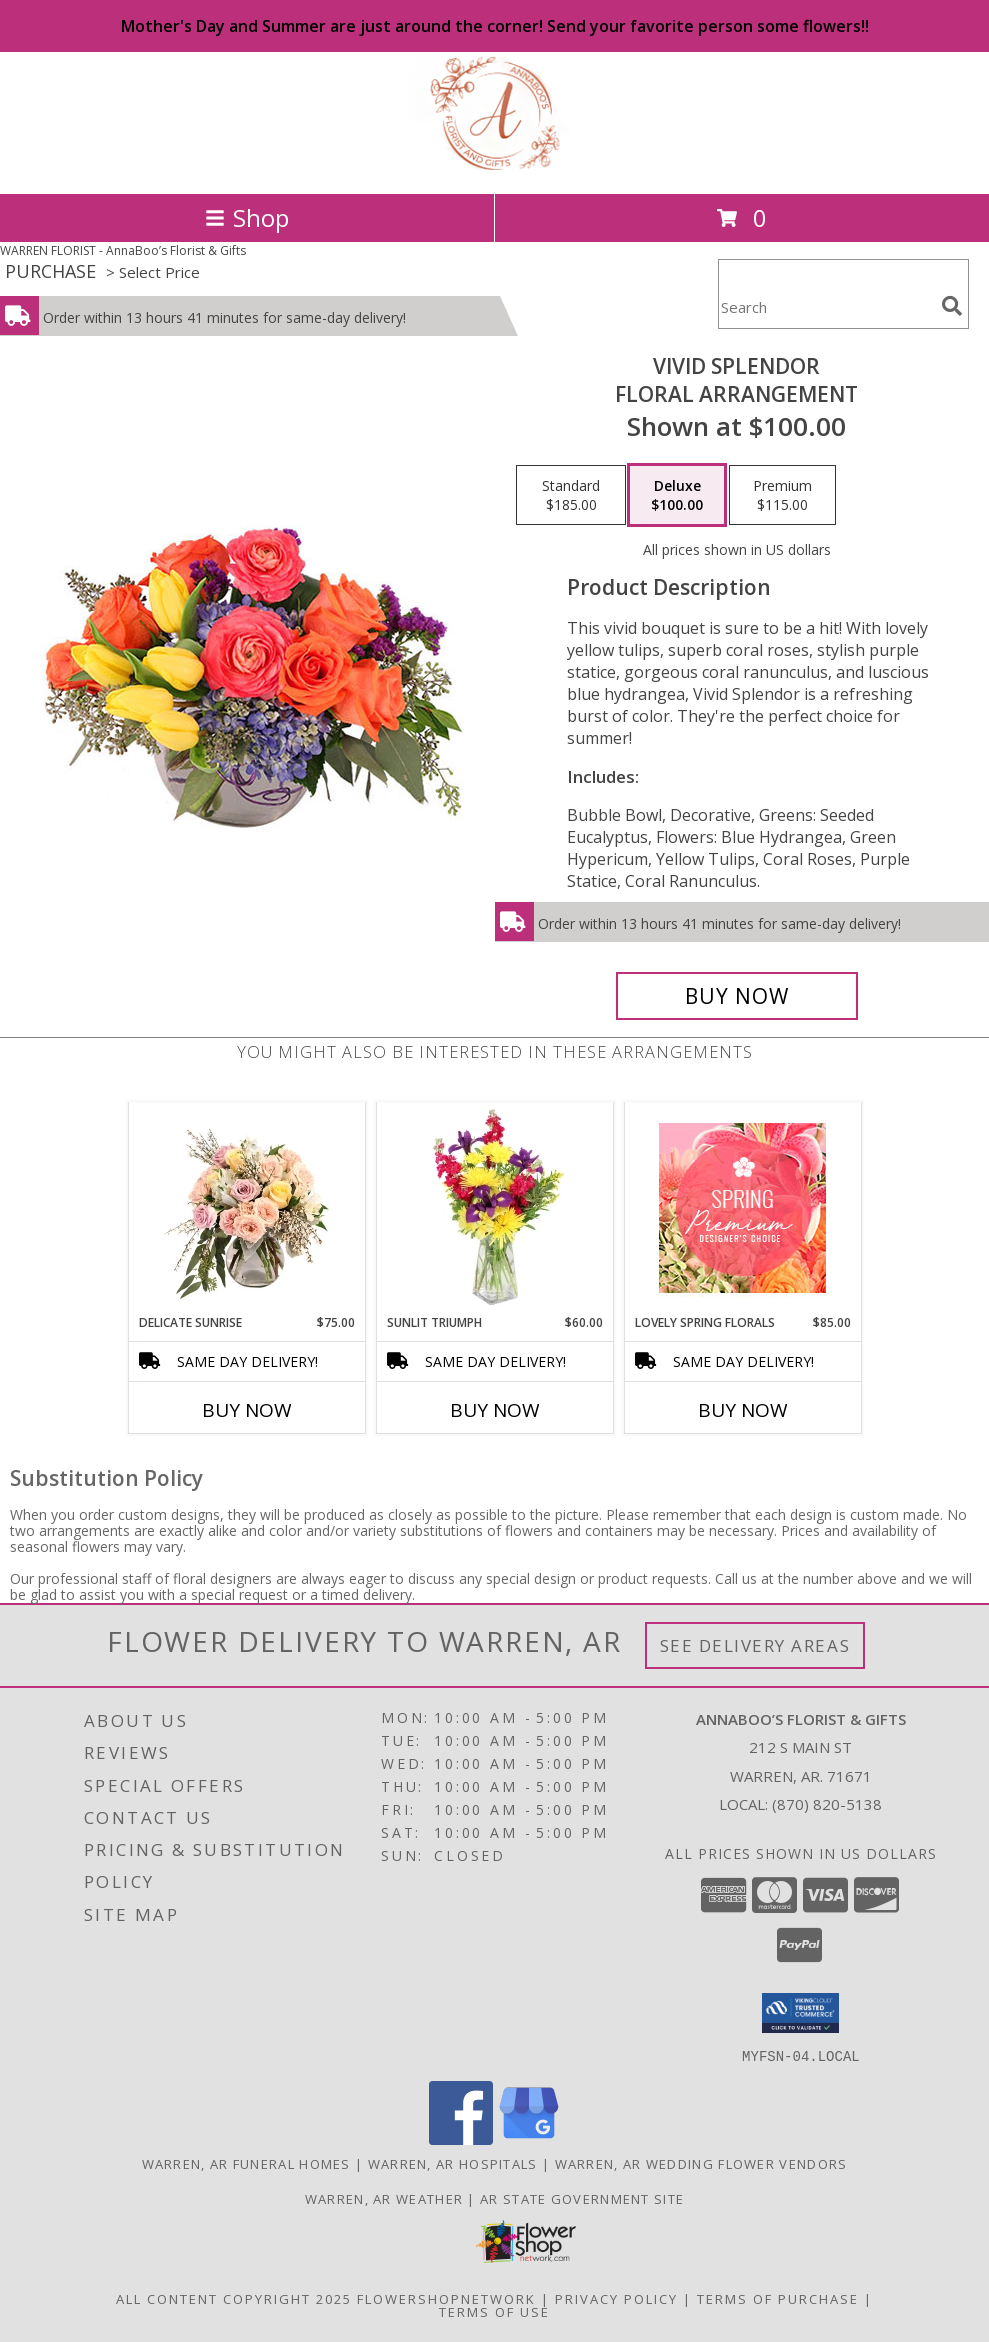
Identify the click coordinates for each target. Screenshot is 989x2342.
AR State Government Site (582, 2198)
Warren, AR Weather (384, 2198)
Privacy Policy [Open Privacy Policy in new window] (616, 2298)
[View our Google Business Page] (529, 2138)
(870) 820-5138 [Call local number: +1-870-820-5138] (827, 1804)
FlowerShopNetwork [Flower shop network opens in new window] (446, 2298)
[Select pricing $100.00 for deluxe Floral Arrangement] (677, 495)
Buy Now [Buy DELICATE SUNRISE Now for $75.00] (247, 1410)
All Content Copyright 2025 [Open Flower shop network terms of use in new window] (234, 2298)
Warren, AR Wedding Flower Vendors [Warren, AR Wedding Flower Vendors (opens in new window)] (701, 2163)
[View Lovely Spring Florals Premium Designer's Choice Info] (742, 1208)
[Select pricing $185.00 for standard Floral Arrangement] (571, 495)
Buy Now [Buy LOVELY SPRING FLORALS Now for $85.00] (743, 1410)
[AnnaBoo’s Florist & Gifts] (495, 164)
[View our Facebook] (461, 2138)
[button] (800, 2013)
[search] (952, 306)
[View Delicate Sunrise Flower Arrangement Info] (246, 1208)
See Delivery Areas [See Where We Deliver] (755, 1645)
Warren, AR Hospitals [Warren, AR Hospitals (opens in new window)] (453, 2163)
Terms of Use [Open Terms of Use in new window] (494, 2311)
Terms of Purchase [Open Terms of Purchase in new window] (778, 2298)
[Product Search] (826, 306)
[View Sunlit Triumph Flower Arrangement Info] (494, 1208)
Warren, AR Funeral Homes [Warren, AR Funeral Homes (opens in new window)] (246, 2163)
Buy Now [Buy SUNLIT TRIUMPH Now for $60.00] (495, 1410)
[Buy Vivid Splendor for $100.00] (737, 996)
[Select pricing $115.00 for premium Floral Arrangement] (782, 495)
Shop (247, 217)
